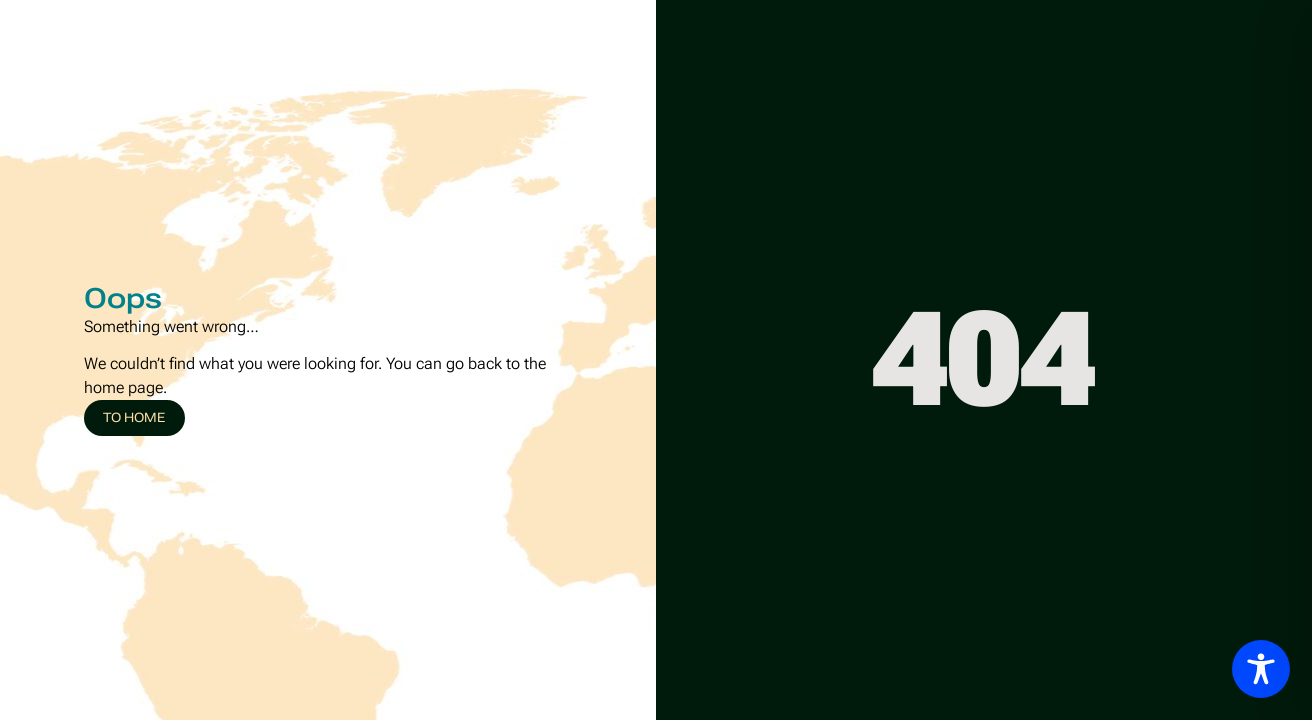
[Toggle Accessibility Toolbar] (1261, 669)
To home (134, 417)
